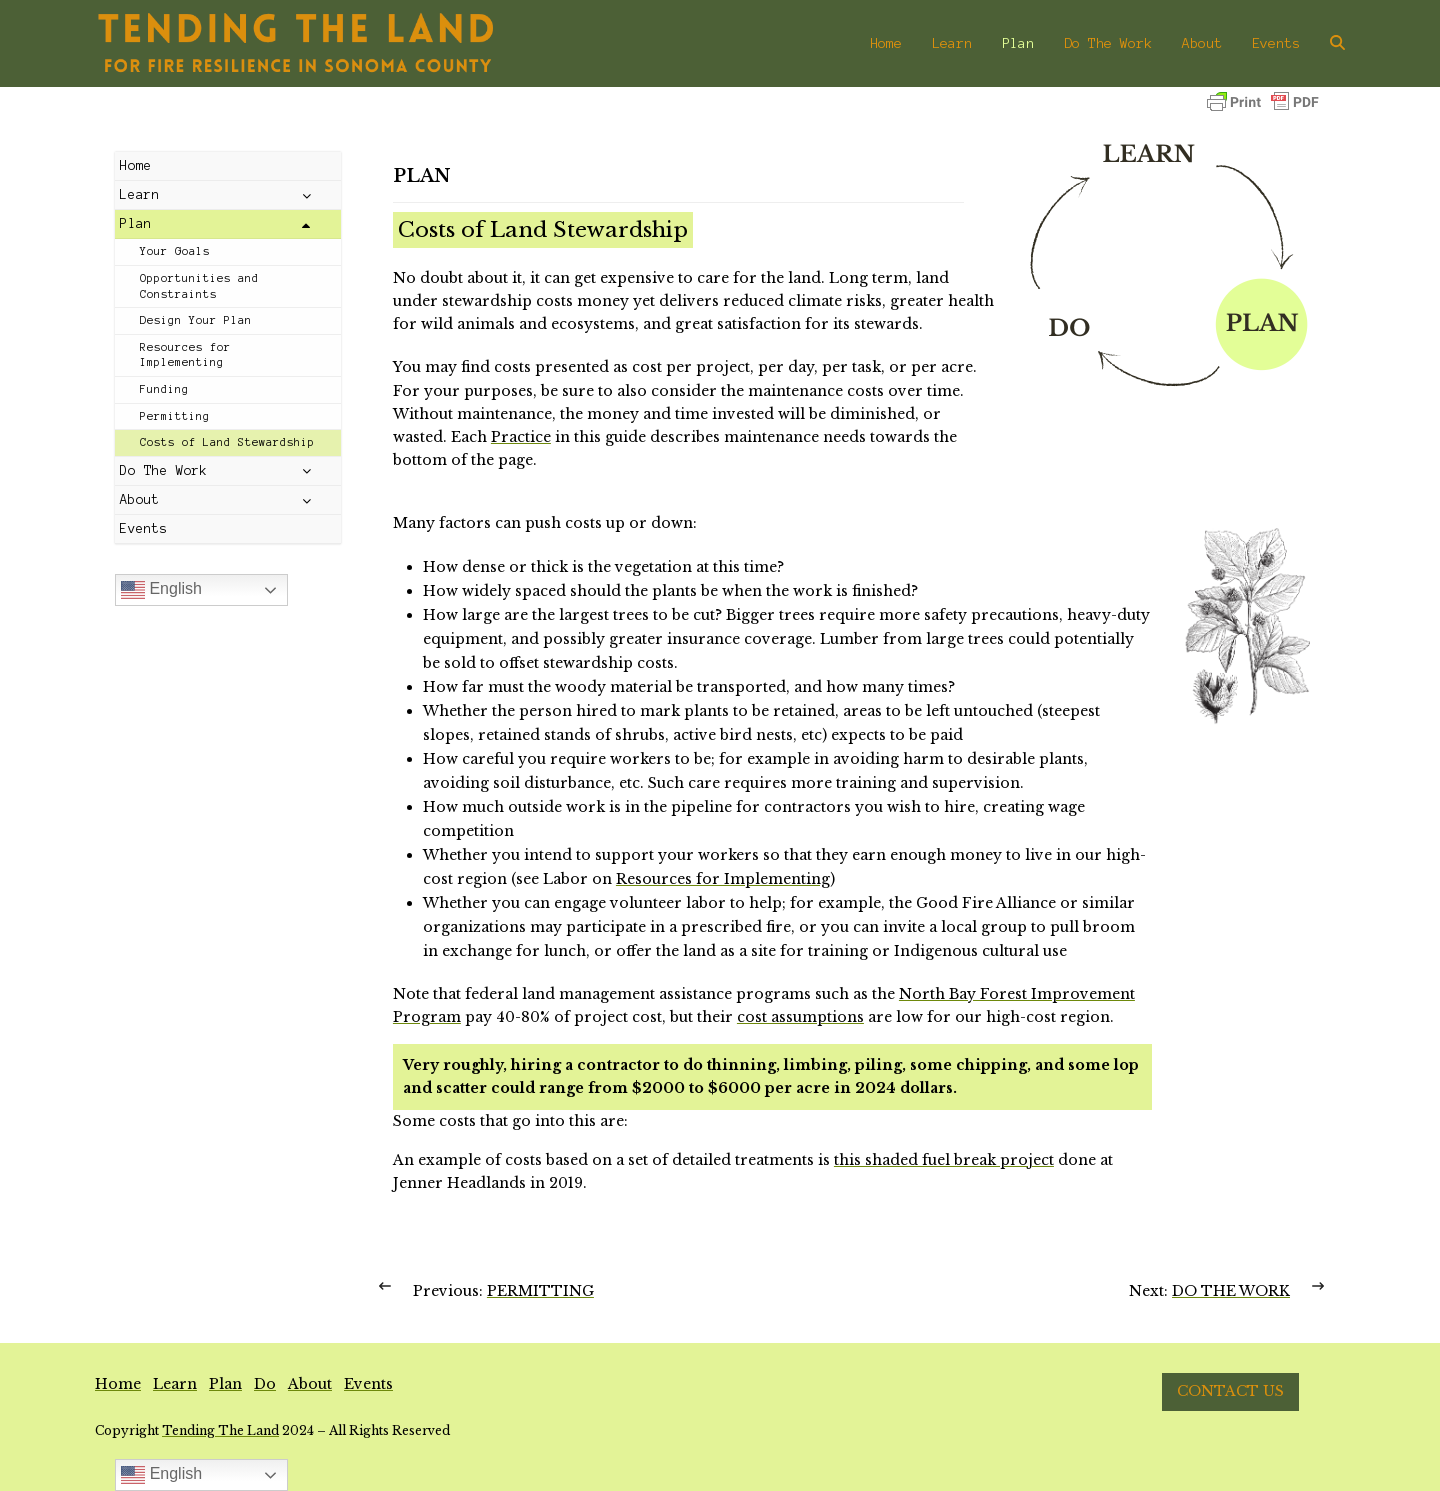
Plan (225, 1384)
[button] (1337, 43)
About (310, 1384)
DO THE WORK (1231, 1291)
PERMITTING (540, 1291)
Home (118, 1384)
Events (368, 1384)
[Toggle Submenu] (306, 195)
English (161, 590)
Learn (175, 1384)
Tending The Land (220, 1430)
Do (265, 1384)
